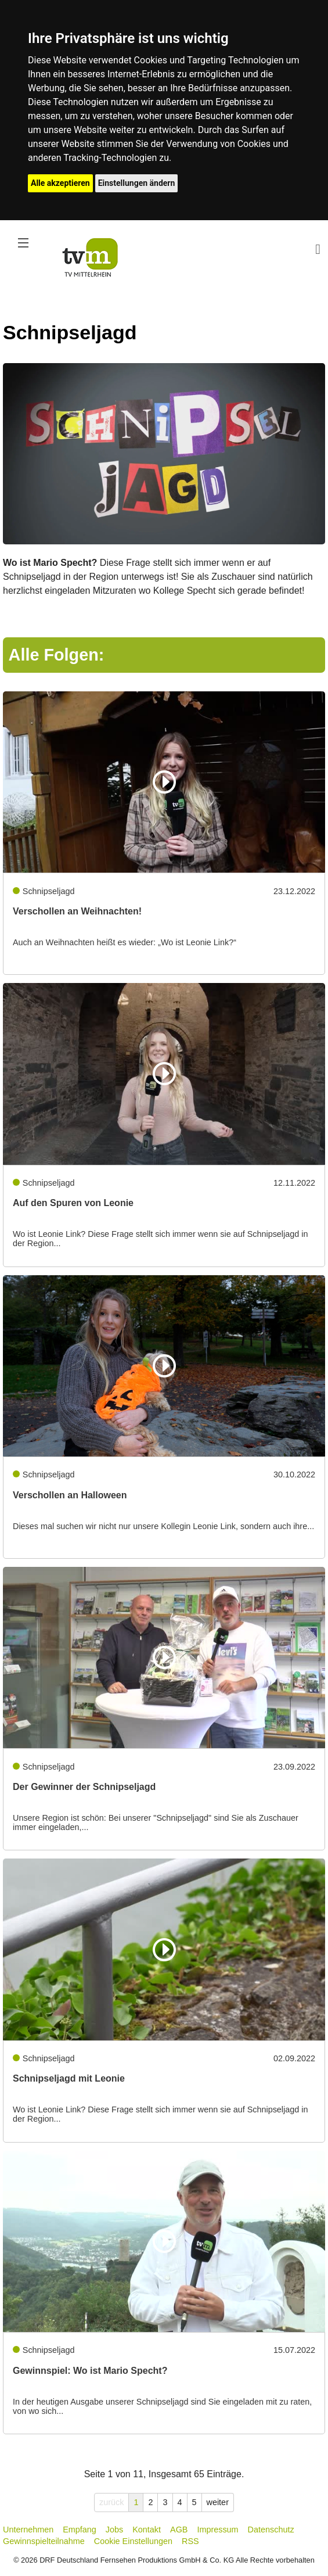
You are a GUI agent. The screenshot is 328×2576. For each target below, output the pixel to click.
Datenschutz (271, 2529)
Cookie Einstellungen (133, 2541)
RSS (190, 2541)
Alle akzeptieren (60, 183)
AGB (179, 2529)
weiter (218, 2502)
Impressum (217, 2529)
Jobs (114, 2529)
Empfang (79, 2529)
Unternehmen (28, 2529)
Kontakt (146, 2529)
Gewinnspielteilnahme (44, 2541)
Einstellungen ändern (136, 183)
